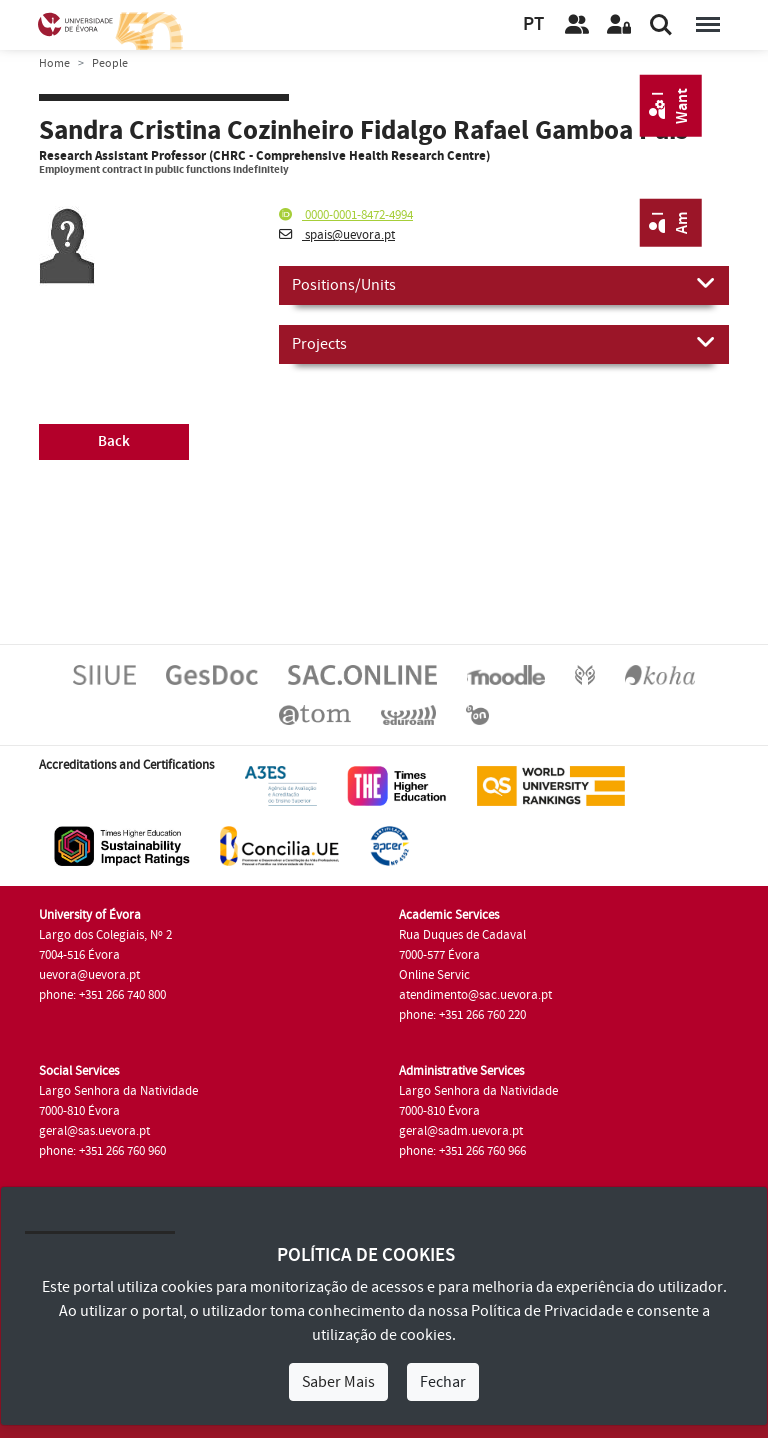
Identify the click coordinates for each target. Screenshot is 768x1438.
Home (54, 63)
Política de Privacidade (547, 1311)
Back (114, 441)
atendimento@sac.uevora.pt (475, 995)
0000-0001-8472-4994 (346, 215)
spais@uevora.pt (337, 235)
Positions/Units (504, 284)
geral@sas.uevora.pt (94, 1131)
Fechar (443, 1382)
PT (533, 24)
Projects (504, 343)
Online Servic (434, 975)
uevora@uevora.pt (89, 975)
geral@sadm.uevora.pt (461, 1131)
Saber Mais (338, 1382)
